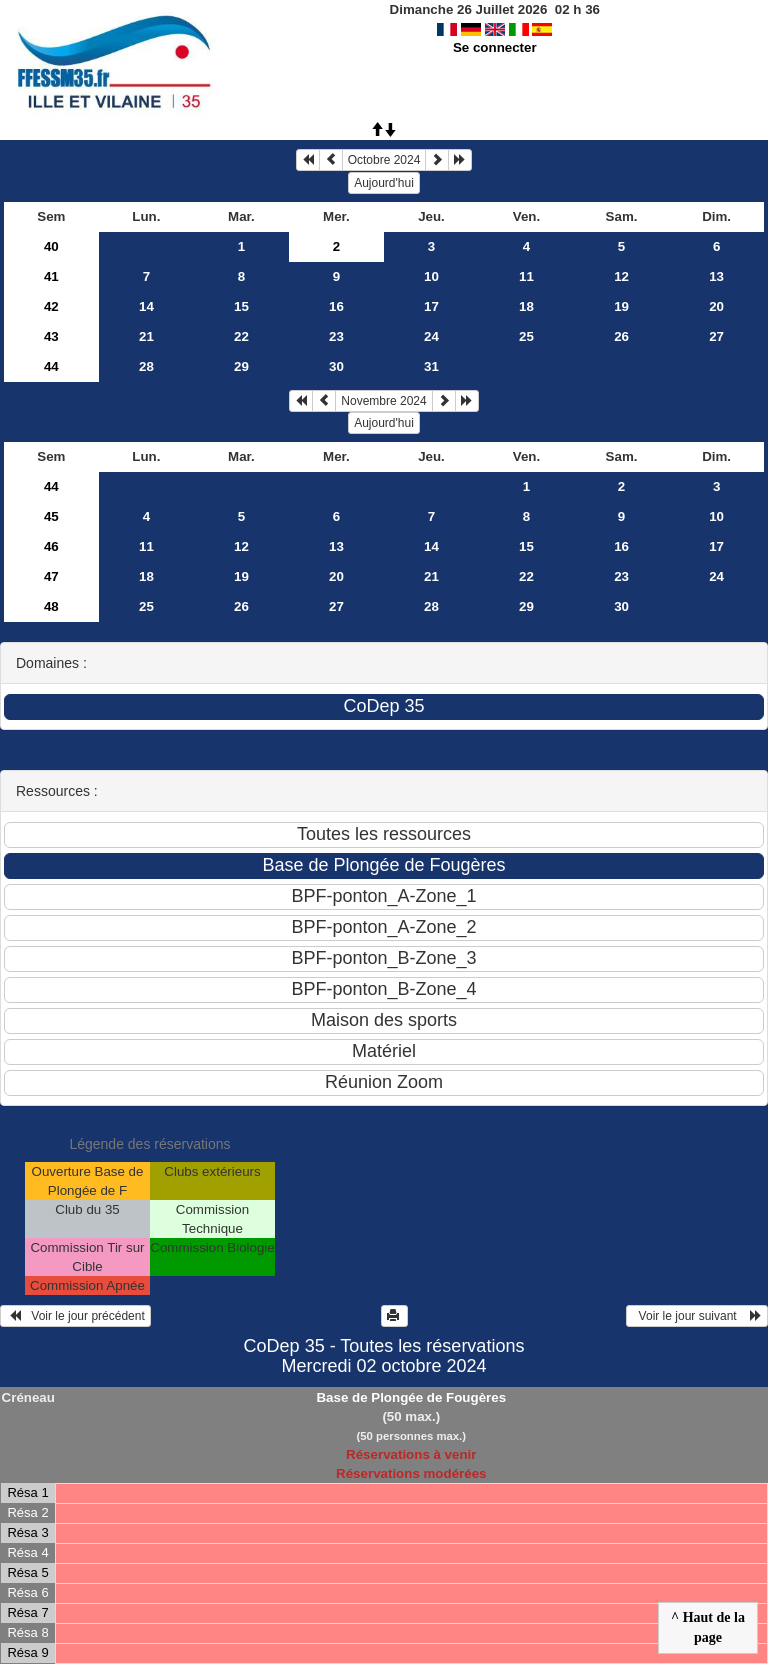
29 (241, 366)
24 (431, 336)
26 (621, 336)
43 (51, 336)
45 (51, 516)
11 (526, 276)
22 (241, 336)
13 (716, 276)
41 (51, 276)
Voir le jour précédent (75, 1316)
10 (431, 276)
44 (51, 366)
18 (526, 306)
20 (716, 306)
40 (51, 246)
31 (431, 366)
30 (336, 366)
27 (716, 336)
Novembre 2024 (383, 401)
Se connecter (495, 47)
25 (526, 336)
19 (621, 306)
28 (146, 366)
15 (241, 306)
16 (336, 306)
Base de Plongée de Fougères (411, 1397)
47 (51, 576)
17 (431, 306)
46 (51, 546)
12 (621, 276)
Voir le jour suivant (697, 1316)
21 (146, 336)
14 (146, 306)
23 (336, 336)
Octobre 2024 (384, 160)
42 (51, 306)
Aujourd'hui (384, 183)
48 (51, 606)
